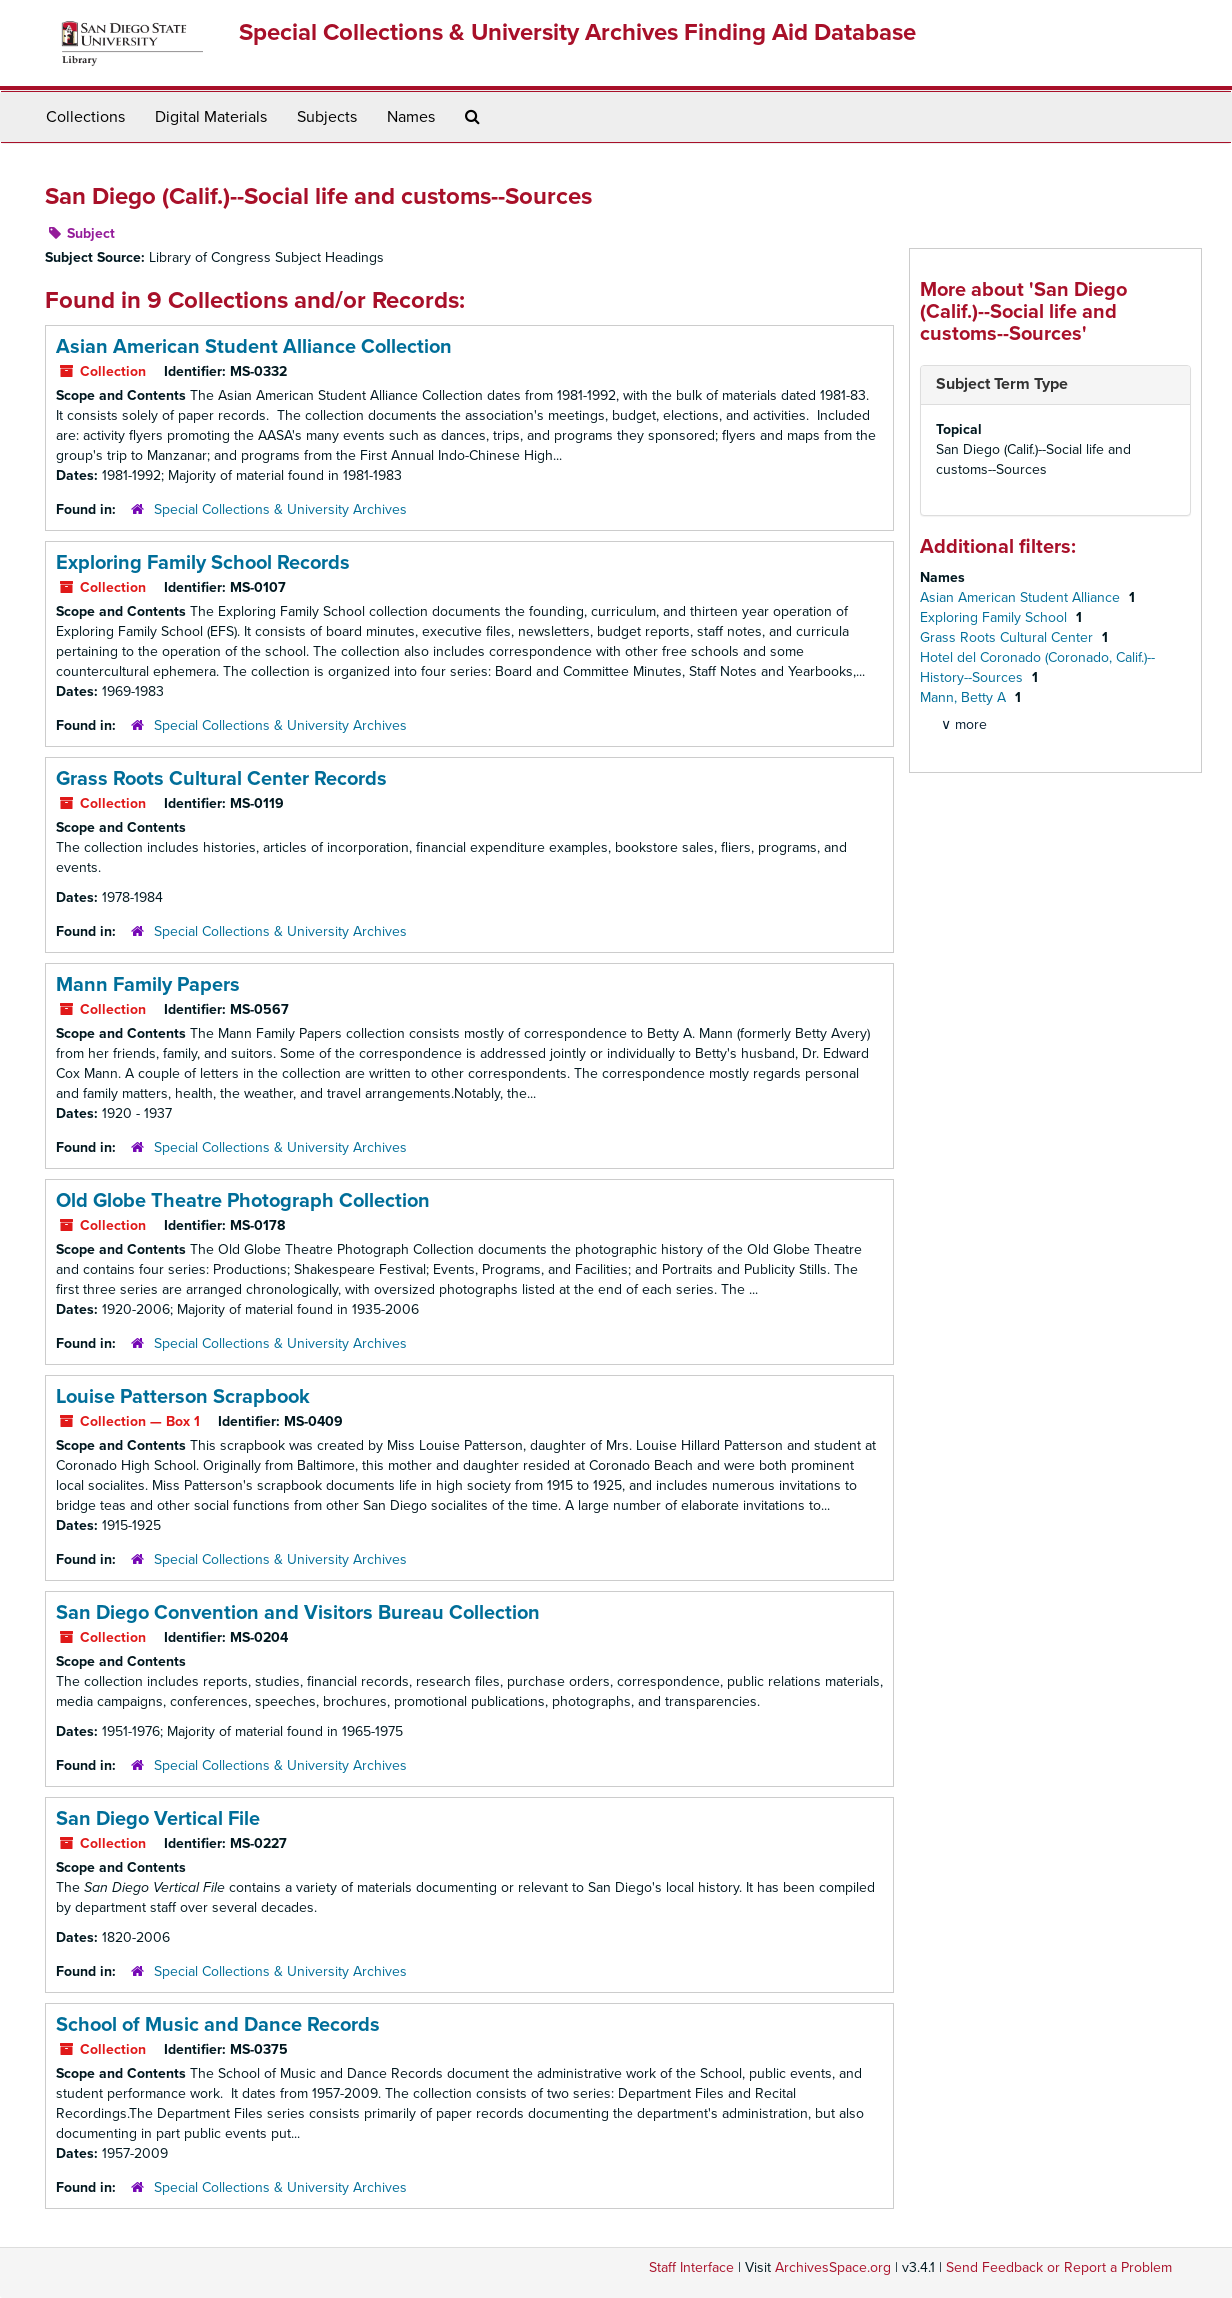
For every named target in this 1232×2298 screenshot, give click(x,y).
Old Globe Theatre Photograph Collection (243, 1201)
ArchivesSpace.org (833, 2267)
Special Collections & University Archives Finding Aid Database (577, 32)
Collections (85, 117)
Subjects (327, 117)
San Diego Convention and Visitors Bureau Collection (298, 1613)
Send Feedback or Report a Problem (1059, 2267)
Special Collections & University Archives (280, 509)
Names (411, 117)
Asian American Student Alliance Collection (254, 347)
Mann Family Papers (148, 985)
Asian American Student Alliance (1022, 597)
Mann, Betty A (965, 697)
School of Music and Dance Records (218, 2025)
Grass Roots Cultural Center (1008, 637)
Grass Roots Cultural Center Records (221, 779)
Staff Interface (691, 2267)
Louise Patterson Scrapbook (183, 1397)
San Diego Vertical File (158, 1819)
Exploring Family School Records (203, 563)
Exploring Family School (995, 617)
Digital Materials (211, 117)
